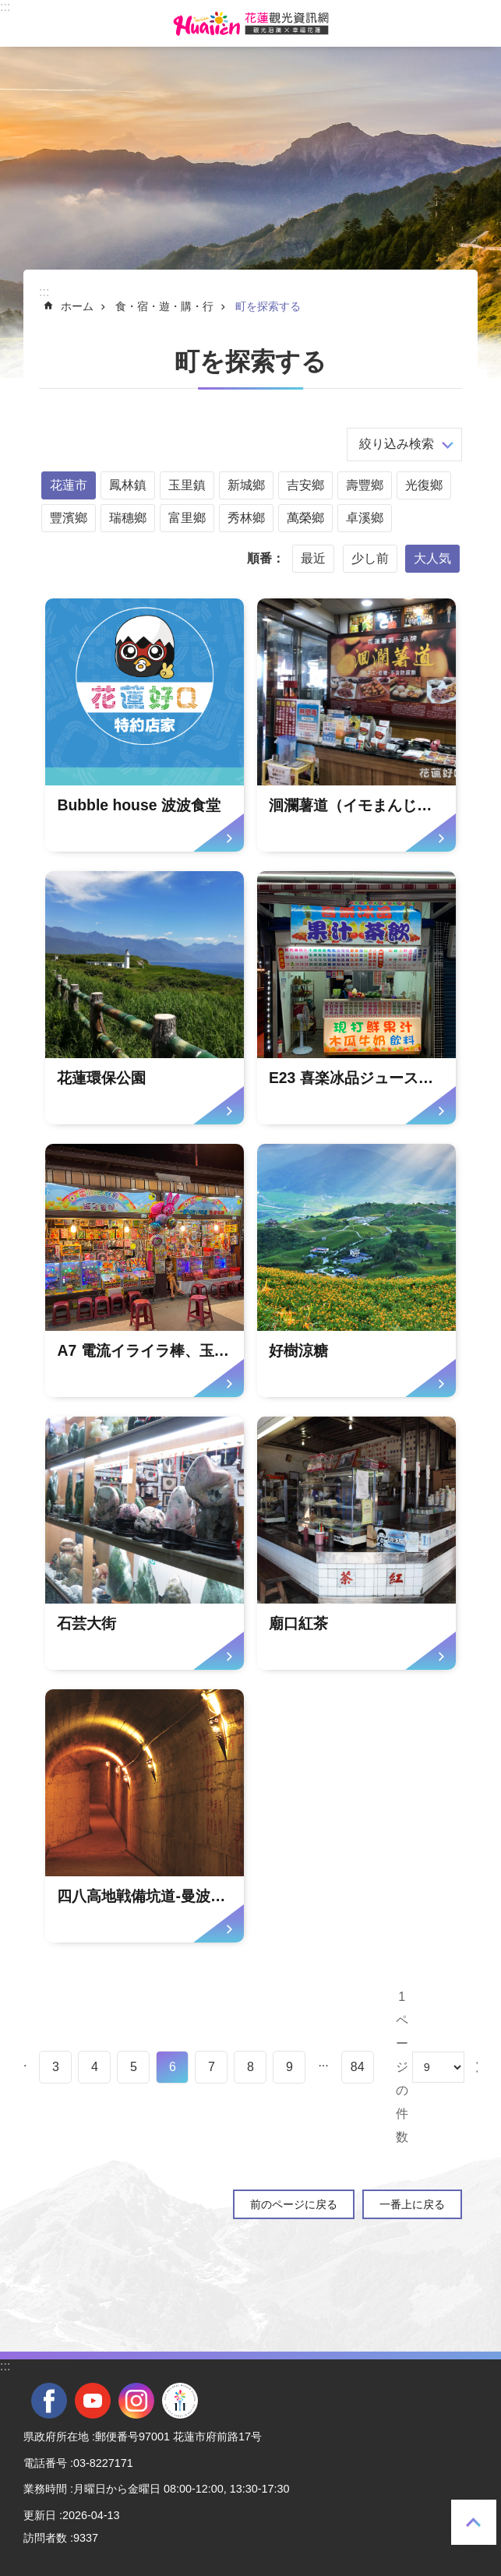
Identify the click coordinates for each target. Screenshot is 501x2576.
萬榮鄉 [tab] (305, 517)
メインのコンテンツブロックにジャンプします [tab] (8, 8)
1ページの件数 (402, 2067)
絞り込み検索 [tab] (396, 443)
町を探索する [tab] (268, 306)
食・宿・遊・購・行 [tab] (164, 306)
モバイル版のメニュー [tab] (22, 23)
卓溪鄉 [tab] (364, 517)
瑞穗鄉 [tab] (127, 517)
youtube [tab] (93, 2401)
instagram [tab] (136, 2401)
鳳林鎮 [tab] (127, 485)
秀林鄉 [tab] (246, 517)
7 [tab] (211, 2066)
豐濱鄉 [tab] (68, 517)
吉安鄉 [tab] (305, 485)
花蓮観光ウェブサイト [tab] (251, 23)
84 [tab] (358, 2066)
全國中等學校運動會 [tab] (180, 2401)
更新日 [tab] (39, 2515)
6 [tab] (172, 2066)
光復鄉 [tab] (424, 485)
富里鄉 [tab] (187, 517)
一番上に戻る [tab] (473, 2522)
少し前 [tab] (370, 558)
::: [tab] (5, 6)
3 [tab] (55, 2066)
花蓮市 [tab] (68, 485)
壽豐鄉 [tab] (364, 485)
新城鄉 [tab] (246, 485)
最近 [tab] (313, 558)
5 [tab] (133, 2066)
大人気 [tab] (432, 558)
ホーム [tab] (77, 306)
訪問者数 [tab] (45, 2538)
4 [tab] (94, 2066)
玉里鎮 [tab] (187, 485)
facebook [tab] (49, 2401)
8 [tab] (250, 2066)
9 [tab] (289, 2066)
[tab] (144, 725)
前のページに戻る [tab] (293, 2204)
